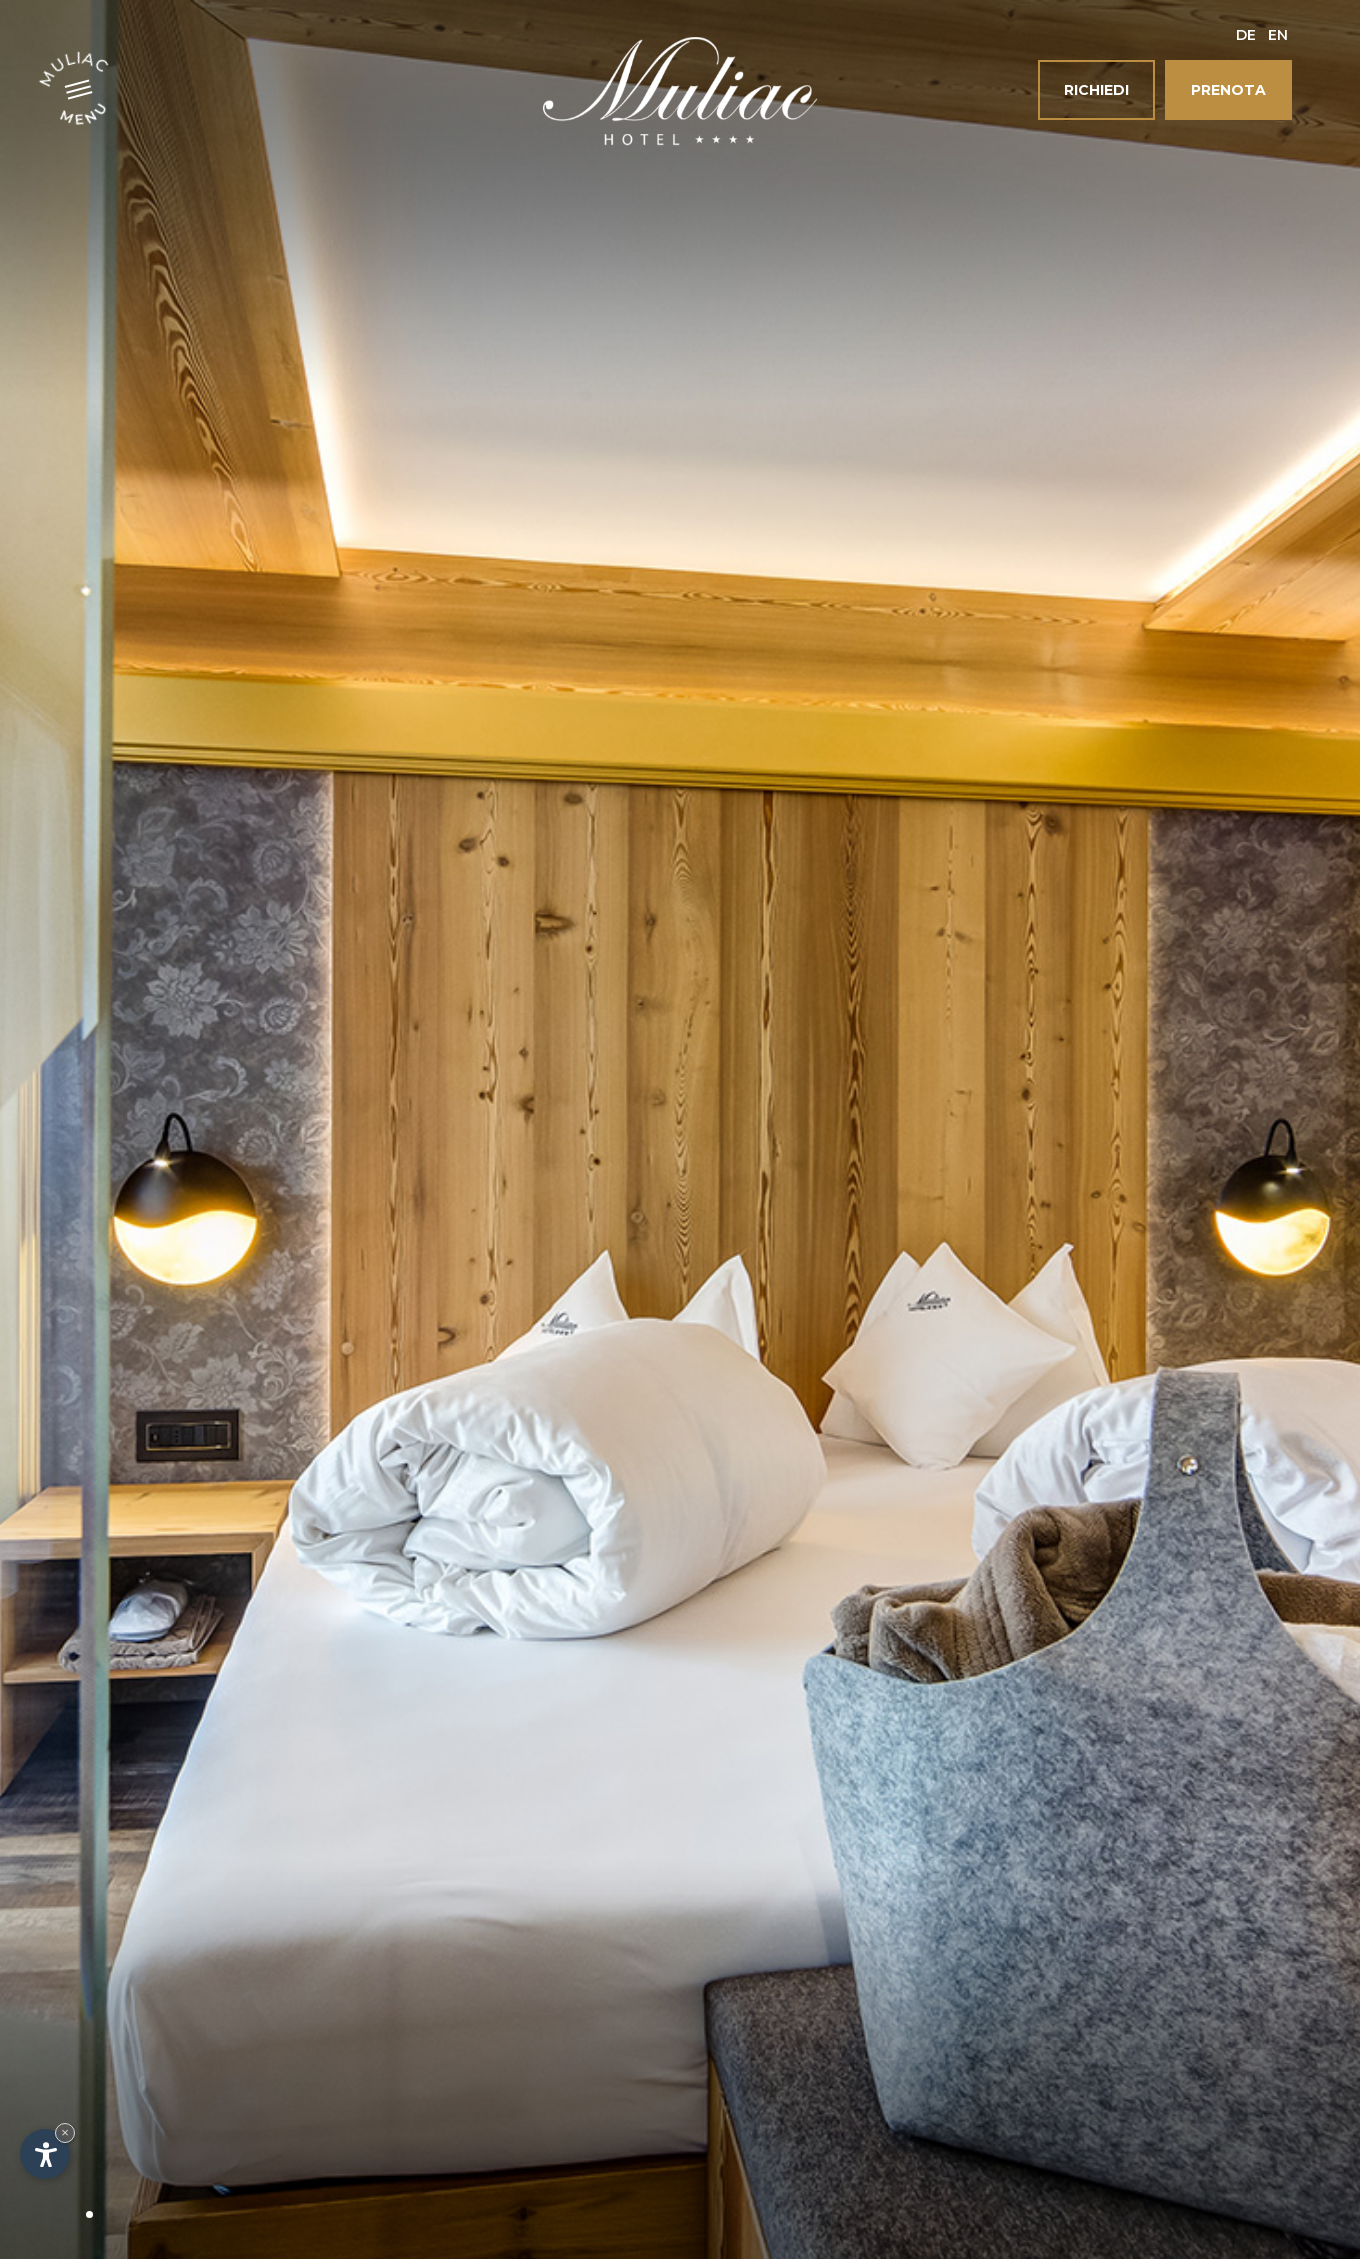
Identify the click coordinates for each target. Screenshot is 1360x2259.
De (1246, 35)
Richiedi (1096, 90)
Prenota (1228, 90)
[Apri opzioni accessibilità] (45, 2154)
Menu (85, 112)
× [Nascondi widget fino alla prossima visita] (65, 2132)
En (1278, 35)
